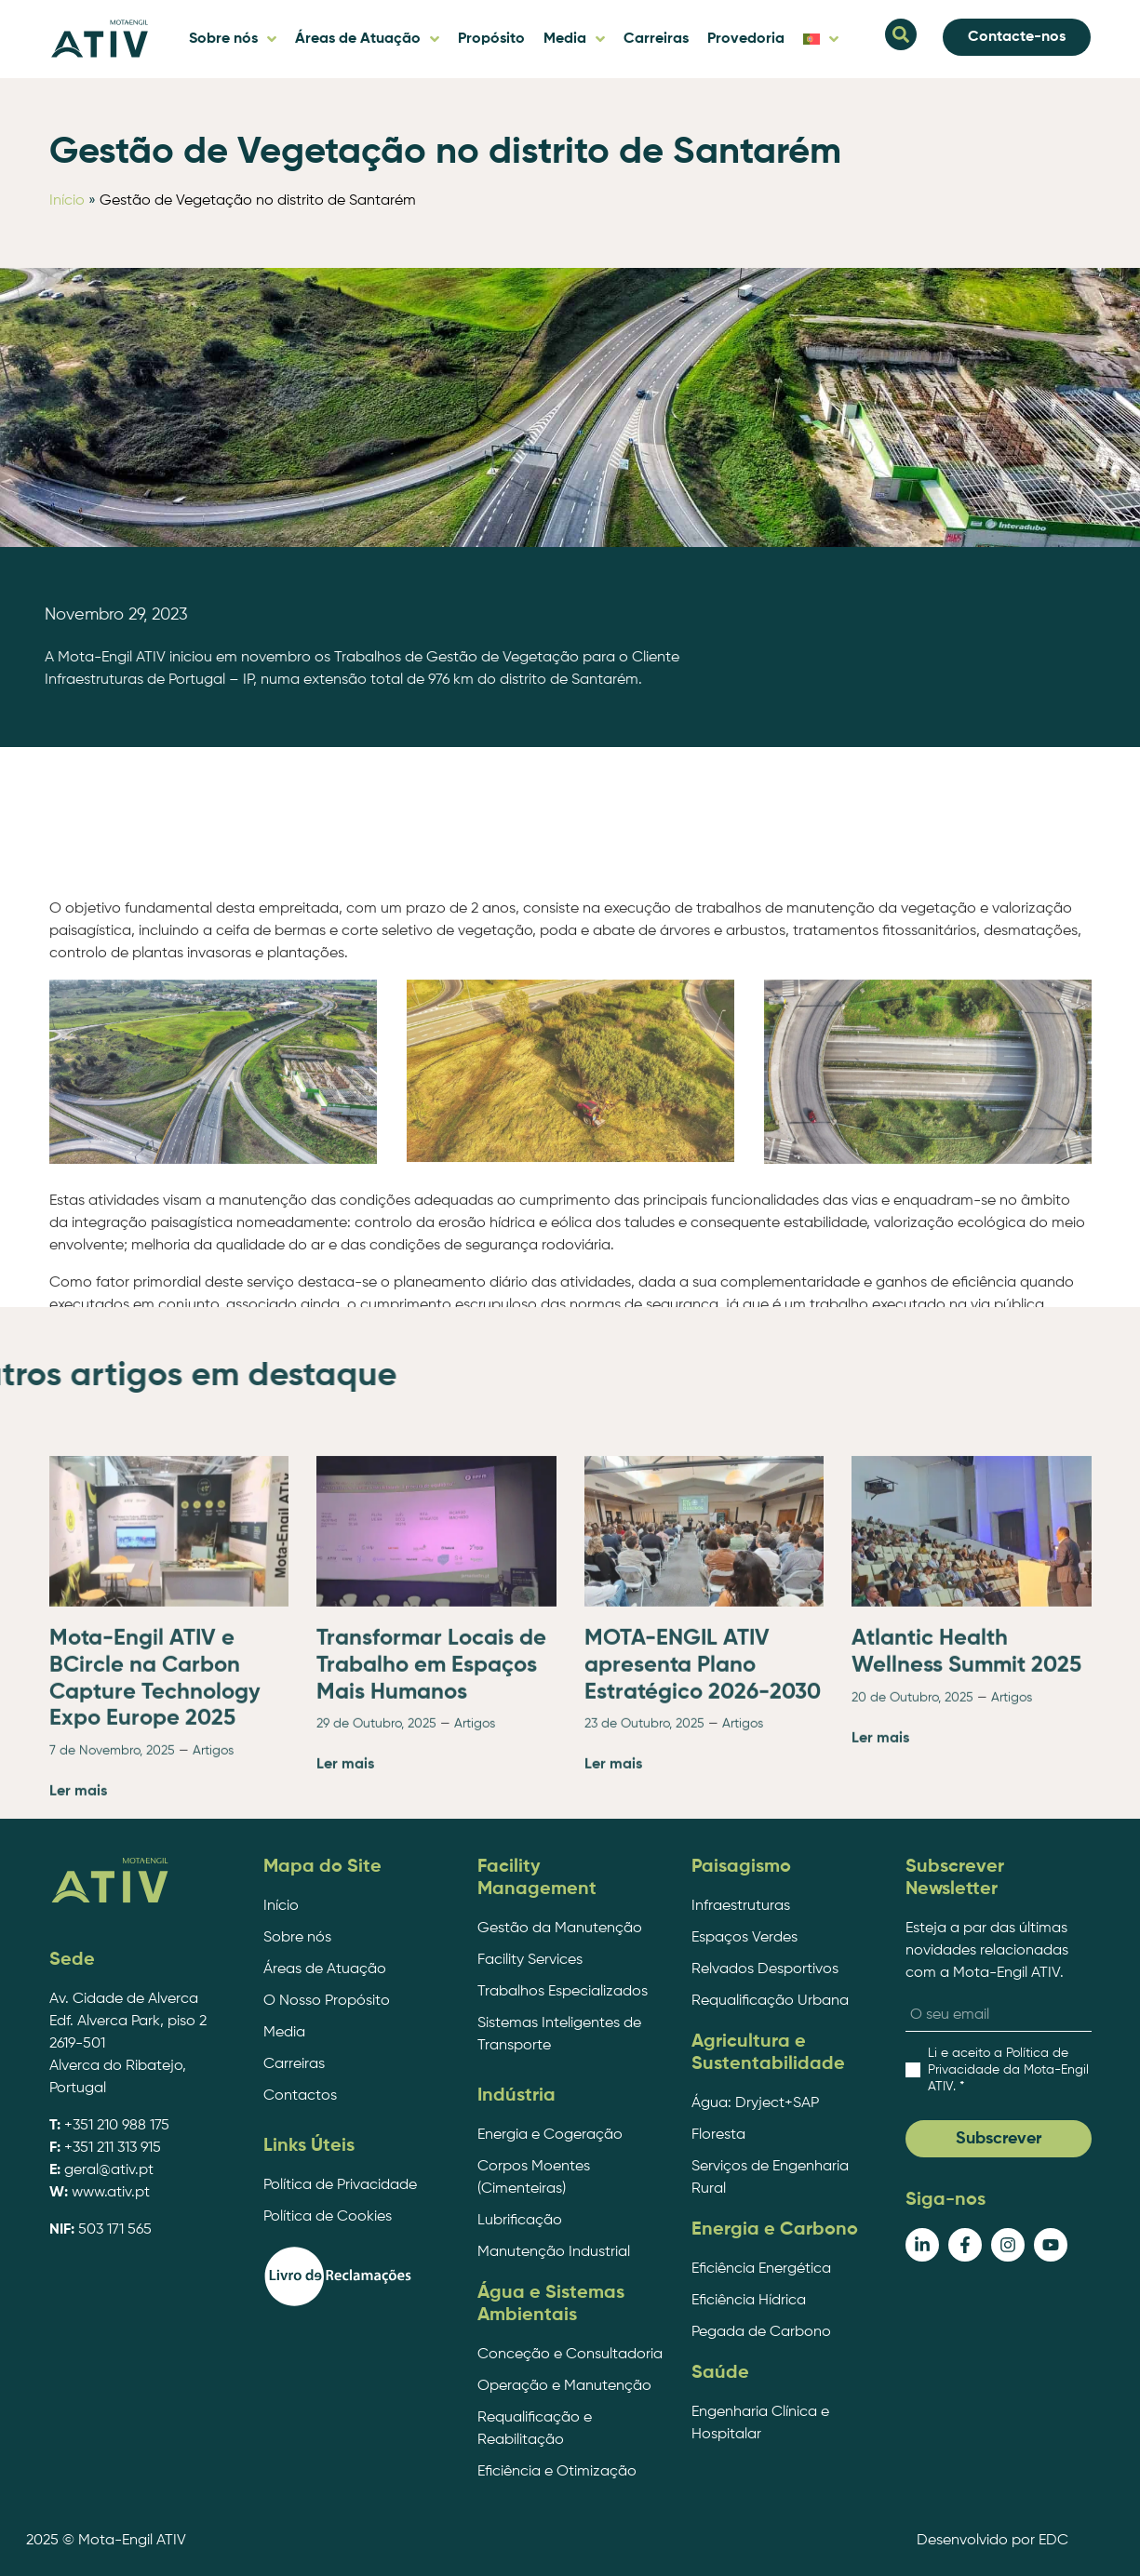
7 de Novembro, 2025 (112, 1945)
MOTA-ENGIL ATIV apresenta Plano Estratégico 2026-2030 (702, 1860)
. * (1008, 2070)
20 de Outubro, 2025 (912, 1891)
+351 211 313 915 (112, 2148)
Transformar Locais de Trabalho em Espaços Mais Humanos (431, 1860)
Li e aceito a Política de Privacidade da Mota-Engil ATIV (1008, 2070)
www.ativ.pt (111, 2192)
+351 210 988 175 (116, 2125)
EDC (1053, 2540)
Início (67, 201)
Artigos (213, 1945)
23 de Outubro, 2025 (644, 1918)
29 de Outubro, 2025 (376, 1918)
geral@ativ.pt (109, 2170)
